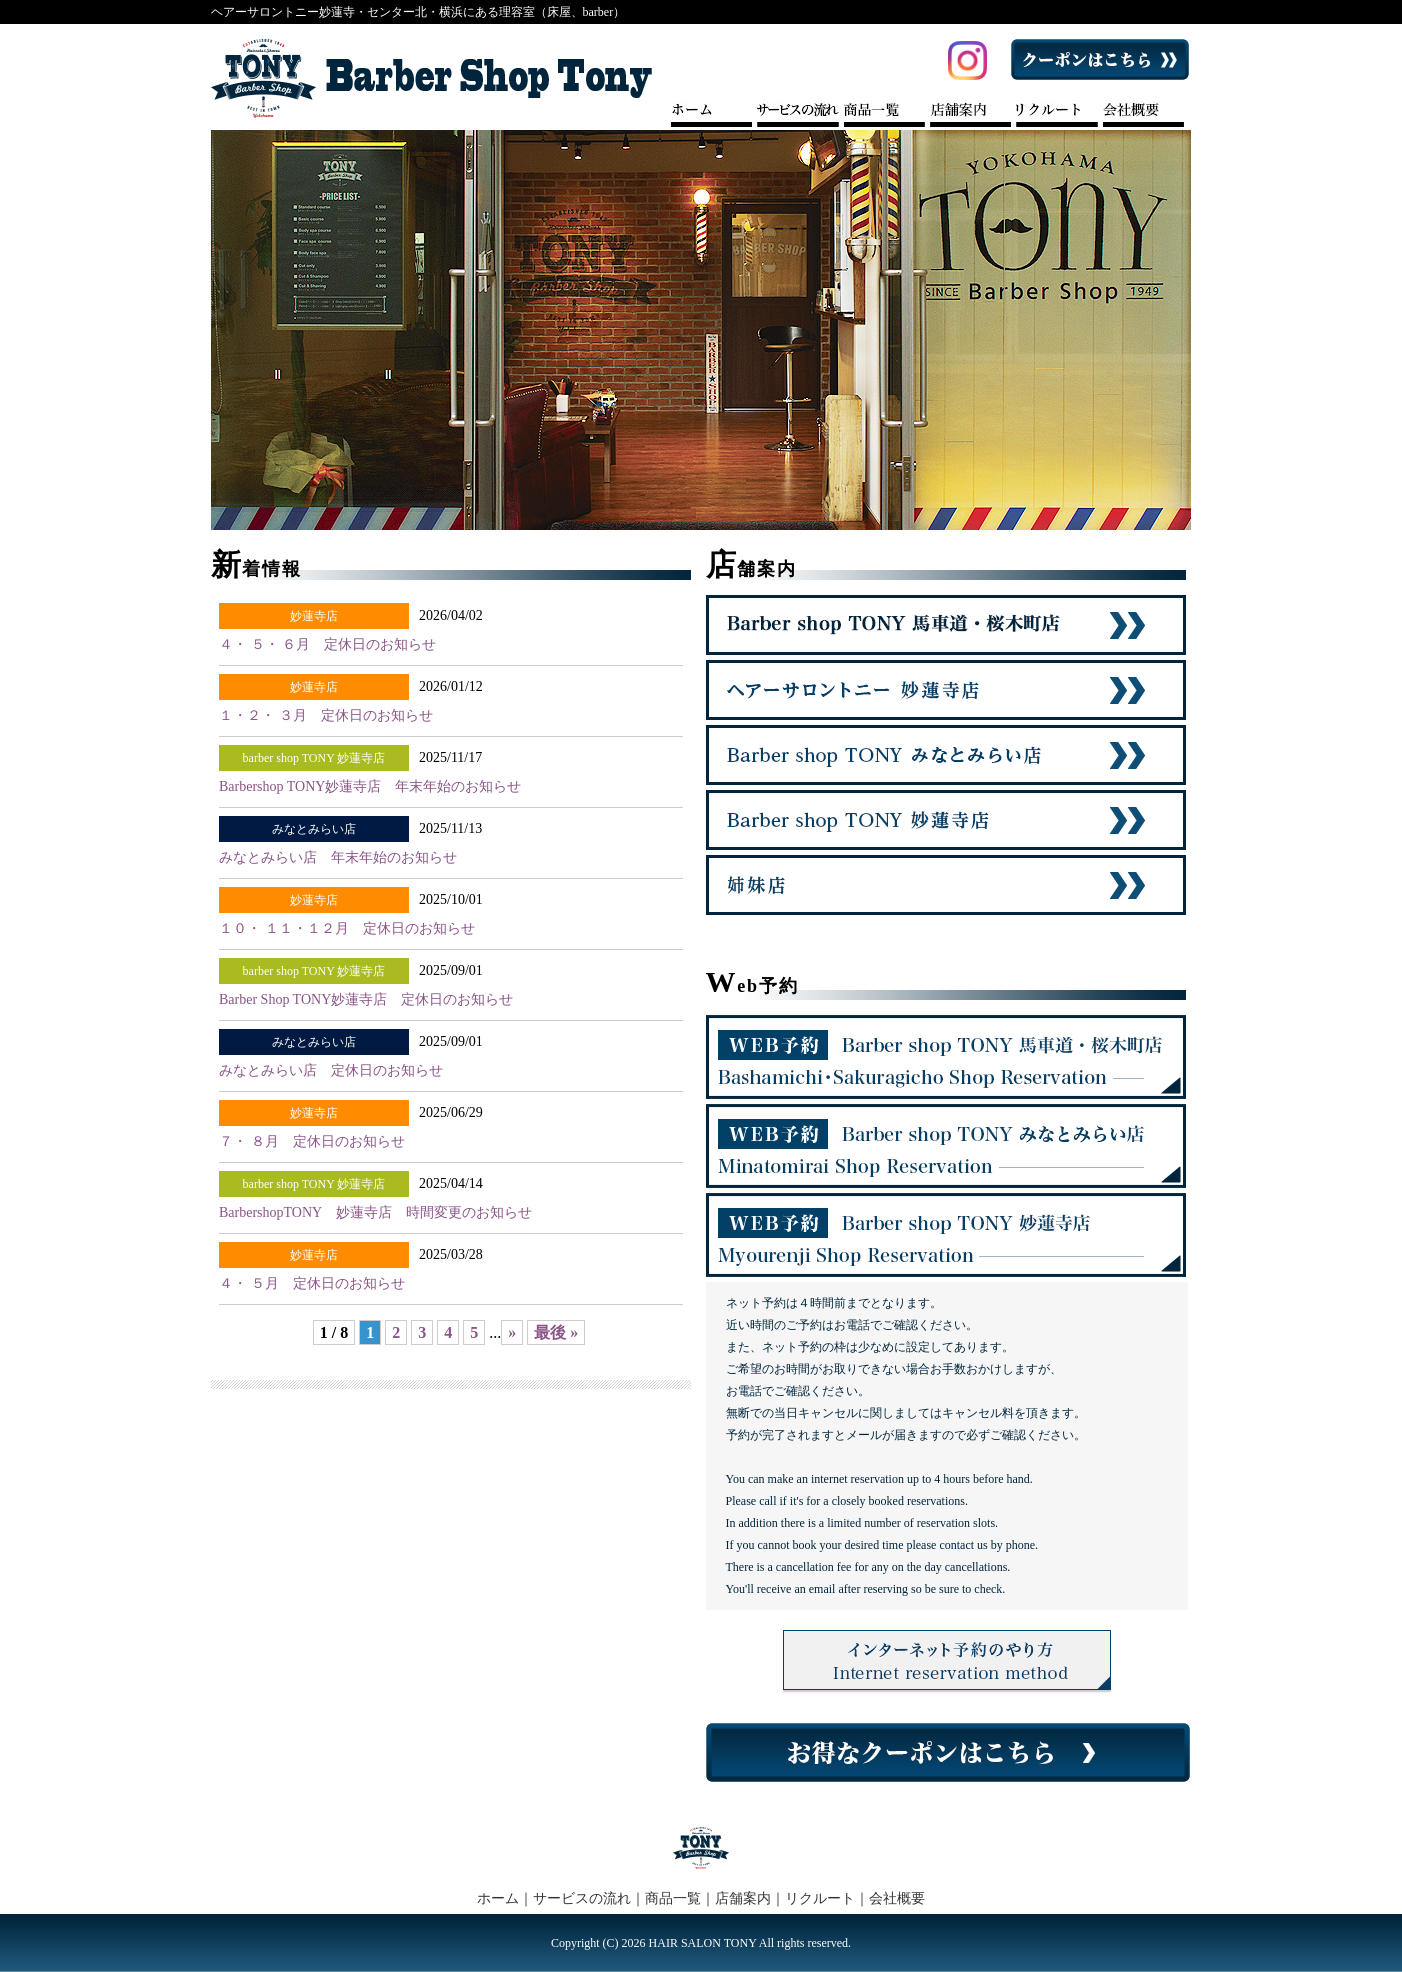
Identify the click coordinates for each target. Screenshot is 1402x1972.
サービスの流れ (582, 1898)
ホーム (498, 1898)
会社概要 (897, 1898)
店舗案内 (743, 1898)
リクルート (820, 1898)
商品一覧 (673, 1898)
